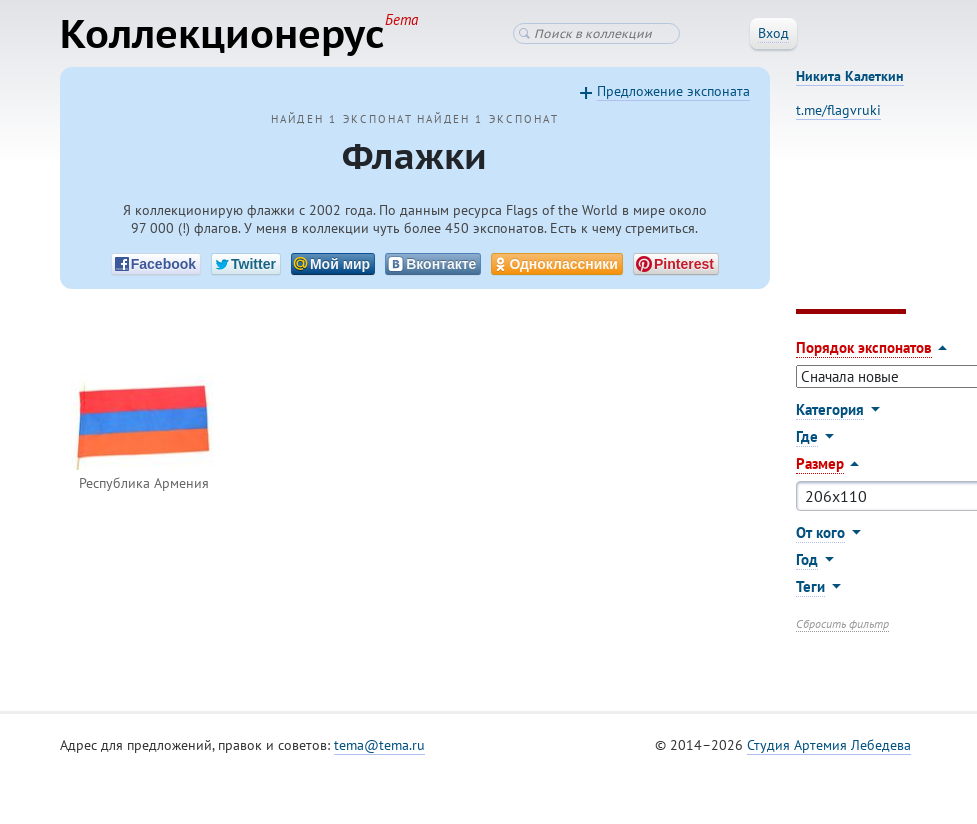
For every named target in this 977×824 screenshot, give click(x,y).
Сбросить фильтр (842, 623)
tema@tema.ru (379, 745)
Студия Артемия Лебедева (829, 745)
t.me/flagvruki (838, 110)
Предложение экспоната (673, 91)
